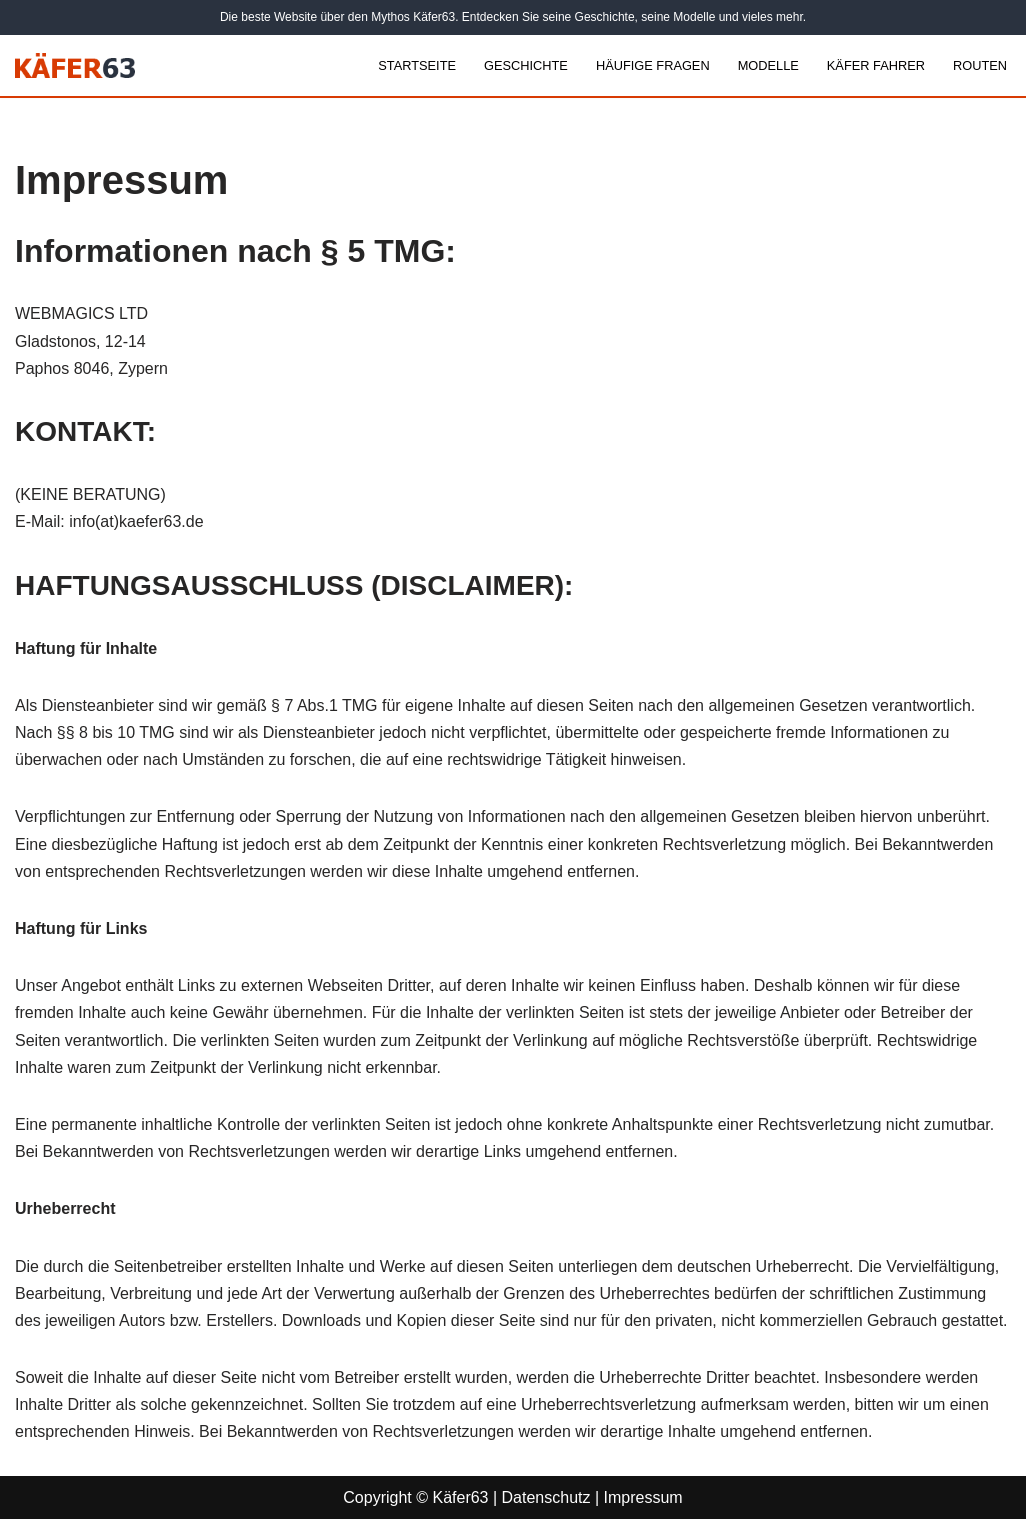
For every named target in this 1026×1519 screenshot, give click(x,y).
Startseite (417, 65)
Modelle (768, 65)
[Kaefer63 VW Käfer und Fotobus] (75, 65)
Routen (980, 65)
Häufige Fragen (653, 65)
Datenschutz (546, 1497)
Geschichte (526, 65)
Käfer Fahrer (876, 65)
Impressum (643, 1497)
